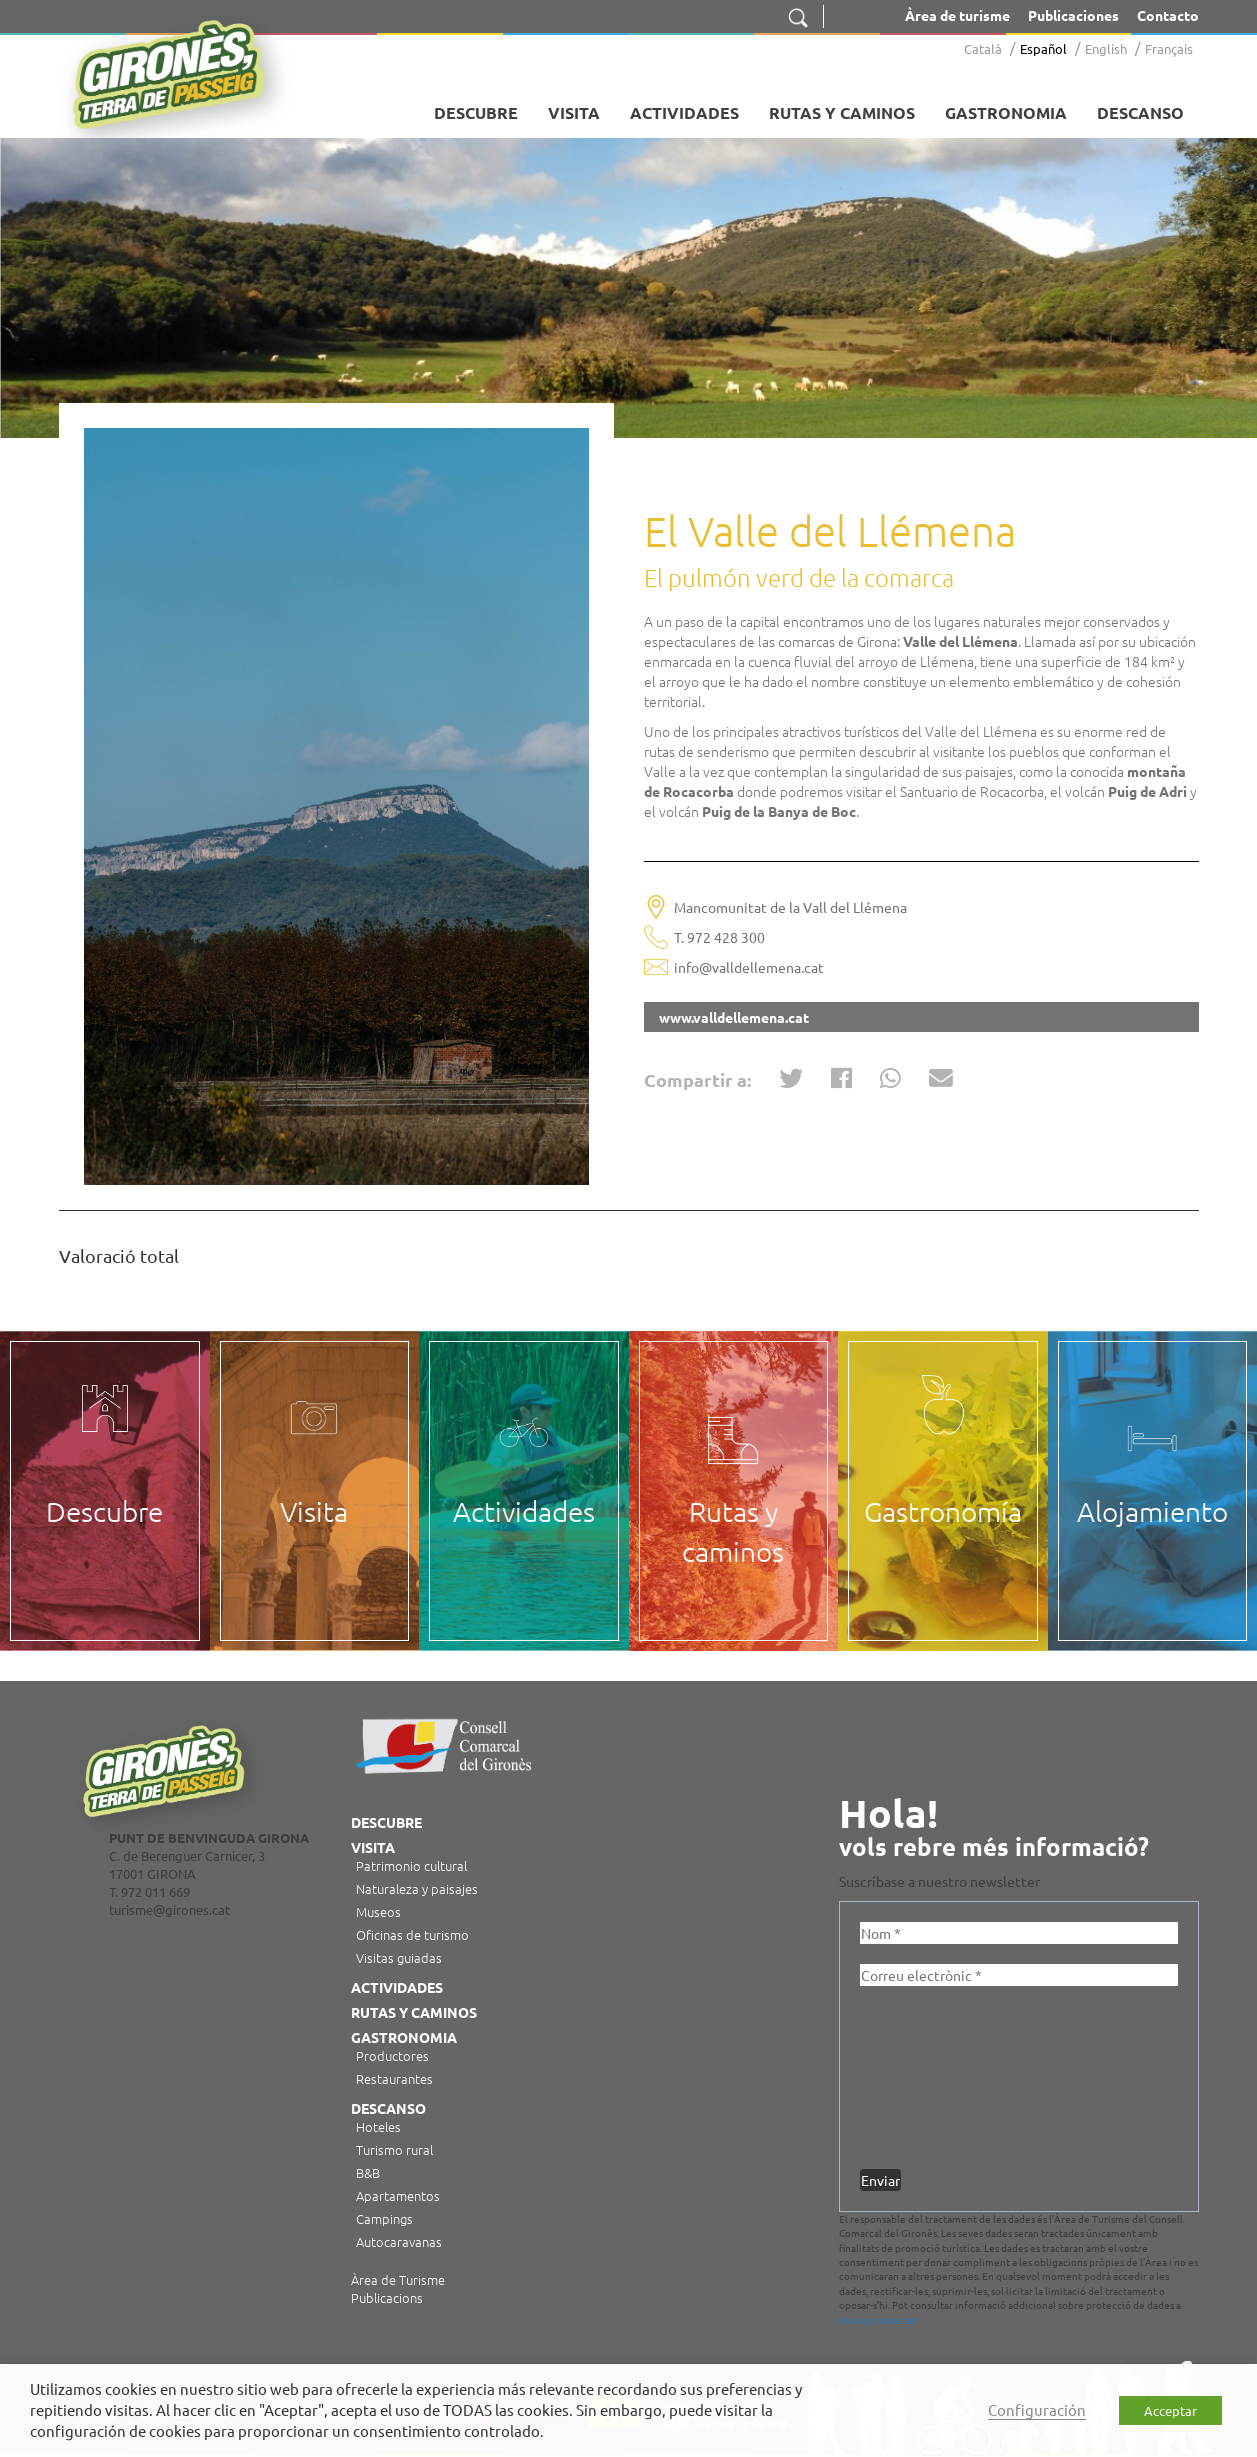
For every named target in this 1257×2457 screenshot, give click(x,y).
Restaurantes (394, 2078)
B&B (368, 2172)
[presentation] (942, 2078)
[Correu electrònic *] (1019, 1975)
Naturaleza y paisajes (417, 1888)
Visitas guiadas (399, 1957)
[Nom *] (1019, 1933)
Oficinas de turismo (412, 1934)
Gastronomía (943, 1511)
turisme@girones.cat (169, 1909)
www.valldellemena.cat (734, 1017)
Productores (392, 2055)
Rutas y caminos (842, 112)
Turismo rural (394, 2149)
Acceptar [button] (1170, 2410)
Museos (378, 1911)
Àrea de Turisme (398, 2280)
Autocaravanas (399, 2241)
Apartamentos (398, 2195)
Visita (574, 112)
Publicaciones (1073, 15)
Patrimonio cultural (411, 1865)
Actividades (684, 112)
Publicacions (387, 2298)
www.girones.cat (877, 2319)
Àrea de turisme (957, 15)
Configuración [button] (1037, 2409)
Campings (384, 2218)
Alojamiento (1152, 1511)
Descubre (476, 112)
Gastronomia (1006, 112)
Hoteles (378, 2126)
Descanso (1140, 112)
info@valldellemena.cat (749, 967)
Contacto (1168, 15)
